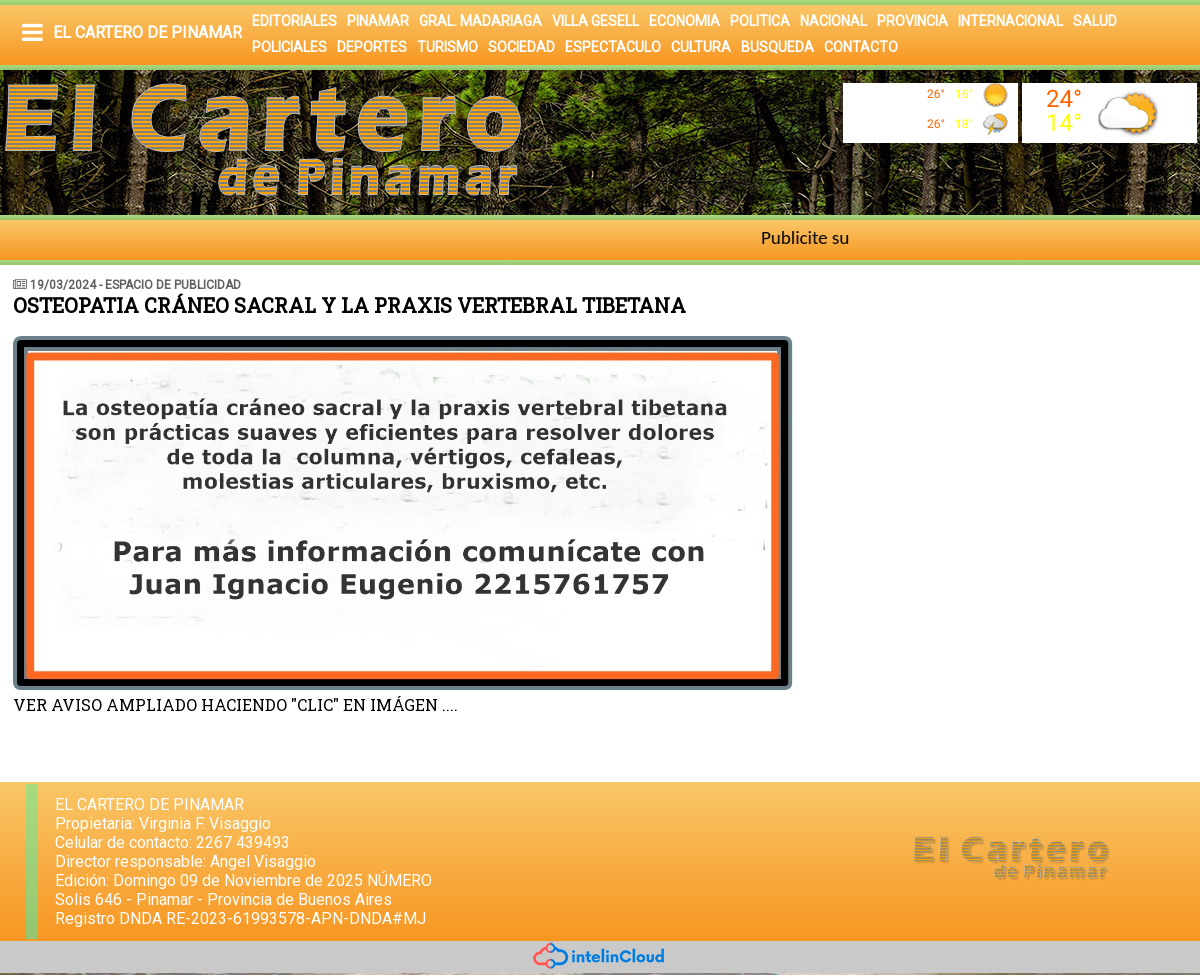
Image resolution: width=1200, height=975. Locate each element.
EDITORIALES (294, 21)
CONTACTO (861, 47)
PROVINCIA (912, 21)
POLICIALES (289, 47)
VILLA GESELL (595, 21)
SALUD (1095, 21)
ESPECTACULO (613, 47)
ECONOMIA (684, 21)
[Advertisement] (1017, 415)
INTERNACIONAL (1010, 21)
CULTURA (701, 47)
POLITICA (760, 21)
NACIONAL (833, 21)
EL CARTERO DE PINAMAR (147, 32)
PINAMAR (378, 21)
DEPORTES (372, 47)
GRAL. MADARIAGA (480, 21)
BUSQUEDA (777, 47)
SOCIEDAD (521, 47)
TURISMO (447, 47)
